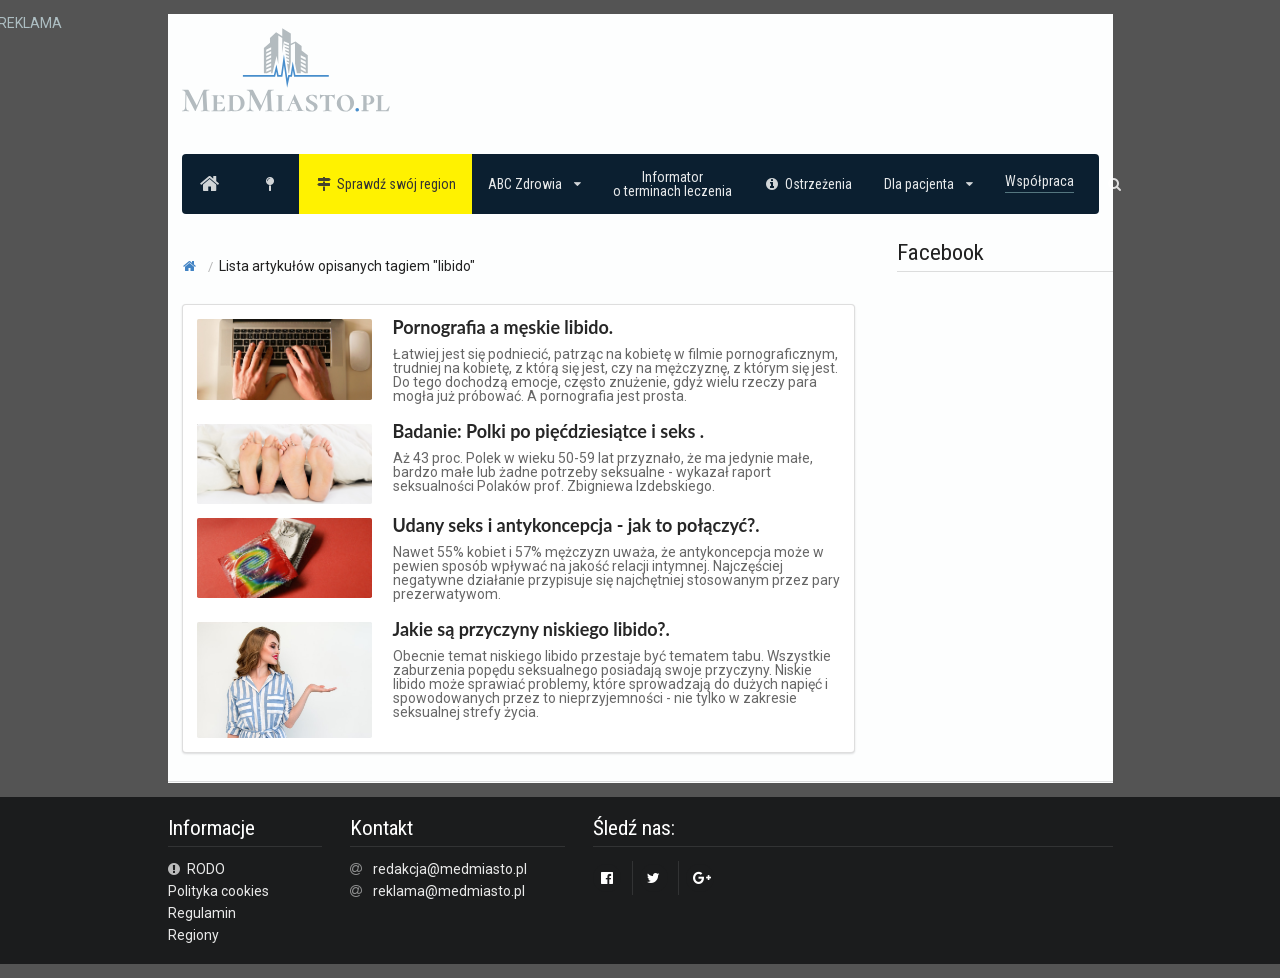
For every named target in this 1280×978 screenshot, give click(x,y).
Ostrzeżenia (808, 184)
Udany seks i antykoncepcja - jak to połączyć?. (576, 525)
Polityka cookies (218, 891)
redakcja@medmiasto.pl (450, 869)
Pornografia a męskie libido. (503, 327)
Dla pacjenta (928, 184)
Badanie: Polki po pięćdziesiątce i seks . (548, 431)
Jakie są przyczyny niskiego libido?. (531, 629)
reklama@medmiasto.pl (449, 891)
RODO (197, 869)
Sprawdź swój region (385, 184)
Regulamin (202, 913)
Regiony (193, 935)
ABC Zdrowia (534, 184)
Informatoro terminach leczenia (672, 184)
